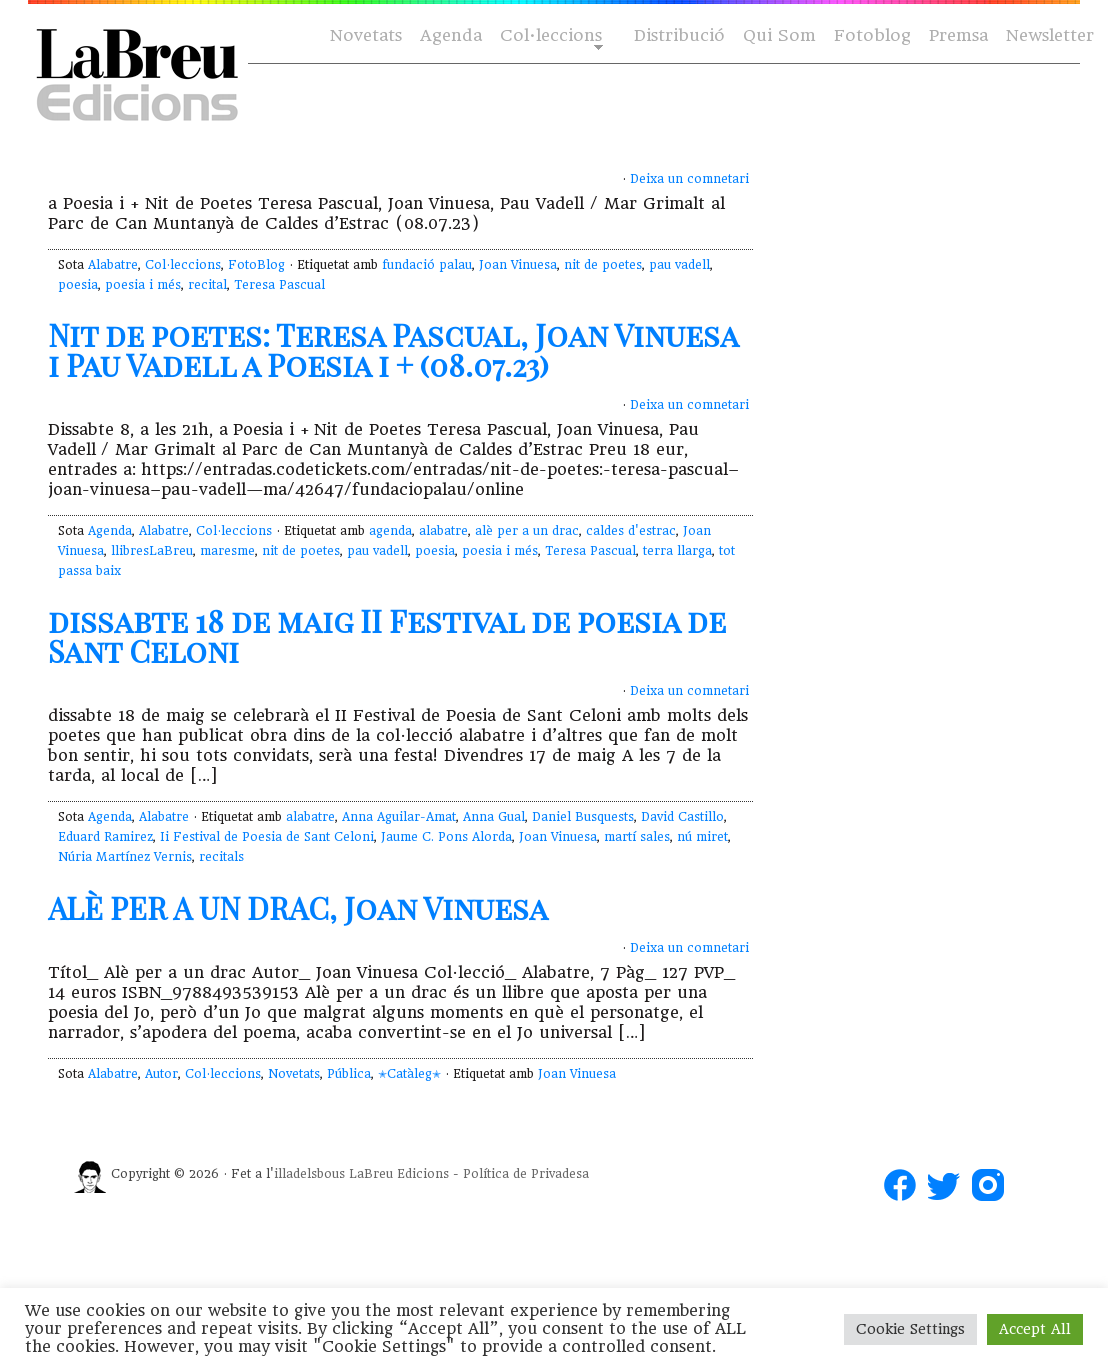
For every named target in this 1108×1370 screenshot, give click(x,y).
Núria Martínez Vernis (125, 857)
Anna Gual (494, 817)
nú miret (702, 837)
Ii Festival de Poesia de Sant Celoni (267, 837)
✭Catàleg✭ (409, 1074)
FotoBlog (256, 265)
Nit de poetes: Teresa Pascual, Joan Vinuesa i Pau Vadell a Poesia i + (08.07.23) (393, 350)
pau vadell (679, 265)
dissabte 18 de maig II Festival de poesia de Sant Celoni (387, 636)
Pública (349, 1074)
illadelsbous (309, 1174)
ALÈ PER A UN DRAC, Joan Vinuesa (298, 908)
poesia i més (143, 285)
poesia (78, 285)
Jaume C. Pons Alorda (446, 837)
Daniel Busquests (583, 817)
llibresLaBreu (152, 551)
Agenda (451, 35)
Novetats (366, 35)
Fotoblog (872, 35)
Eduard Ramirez (105, 837)
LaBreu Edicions (399, 1174)
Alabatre (113, 265)
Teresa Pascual (279, 285)
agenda (390, 531)
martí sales (637, 837)
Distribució (679, 35)
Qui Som (779, 35)
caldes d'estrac (631, 531)
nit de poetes (603, 265)
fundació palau (427, 265)
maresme (227, 551)
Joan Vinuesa (518, 265)
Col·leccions (549, 36)
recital (207, 285)
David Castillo (682, 817)
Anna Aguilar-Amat (399, 817)
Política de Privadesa (526, 1174)
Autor (161, 1074)
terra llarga (677, 551)
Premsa (958, 35)
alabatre (443, 531)
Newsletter (1050, 35)
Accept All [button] (1035, 1329)
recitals (221, 857)
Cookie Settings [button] (910, 1329)
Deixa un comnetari (689, 179)
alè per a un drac (527, 531)
